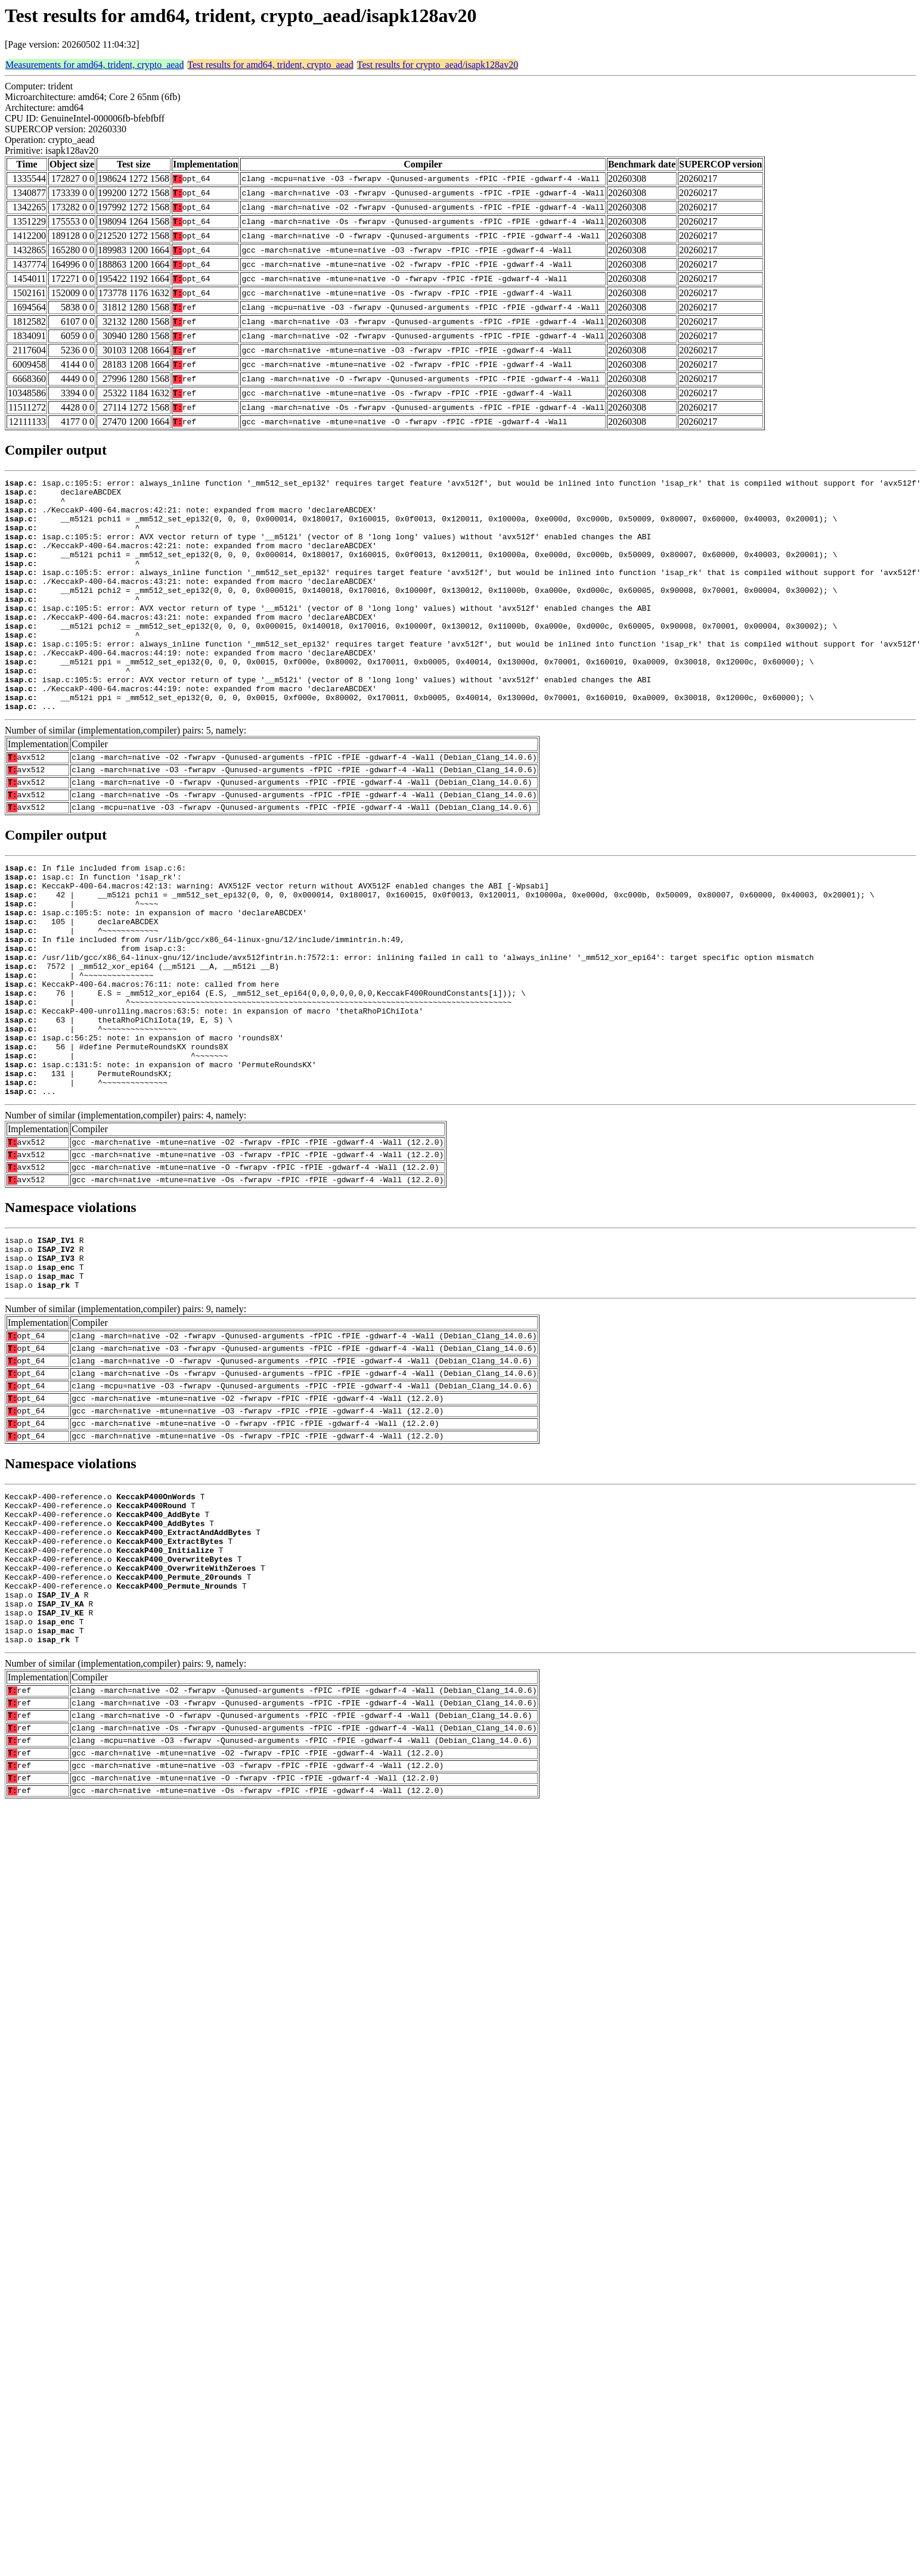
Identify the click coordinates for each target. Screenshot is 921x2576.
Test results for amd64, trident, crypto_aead (270, 65)
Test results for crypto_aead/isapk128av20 (437, 65)
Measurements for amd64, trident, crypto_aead (94, 65)
